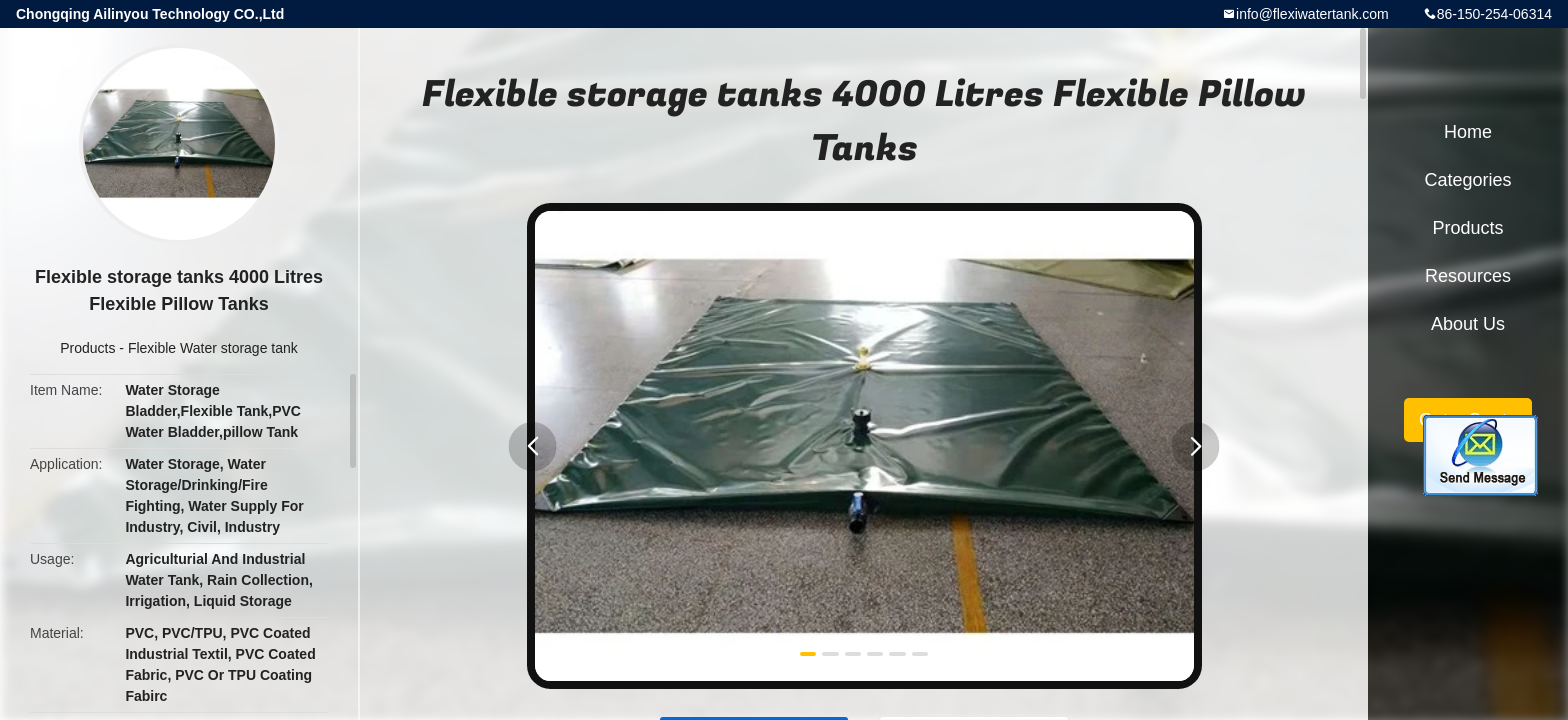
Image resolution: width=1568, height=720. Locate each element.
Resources (1468, 276)
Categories (1467, 180)
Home (1468, 132)
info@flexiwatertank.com (1312, 14)
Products (87, 348)
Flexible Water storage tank (213, 348)
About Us (1468, 324)
